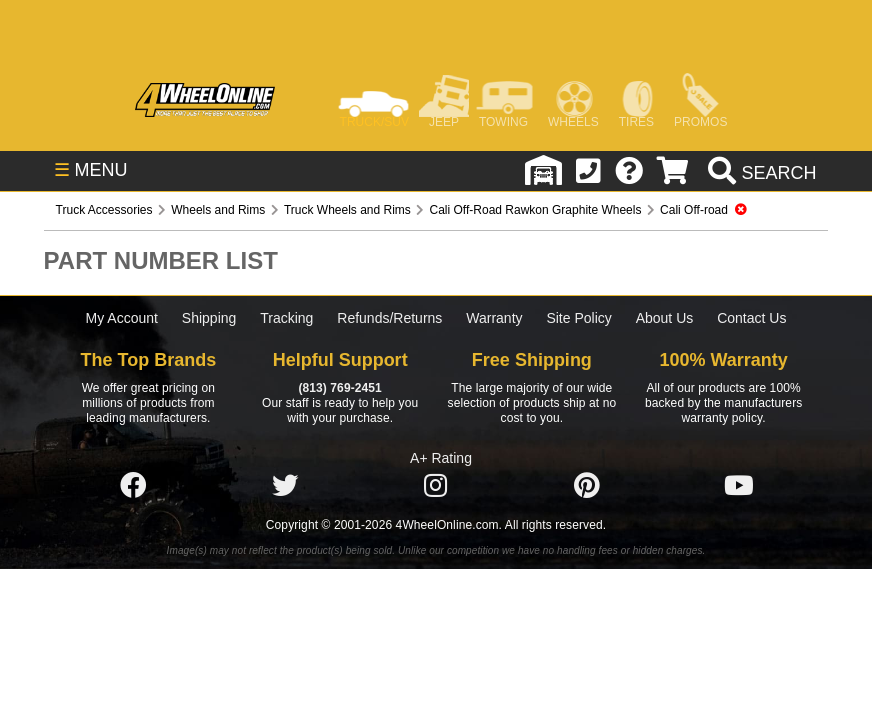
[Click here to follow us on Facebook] (133, 486)
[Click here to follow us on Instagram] (436, 486)
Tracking (286, 318)
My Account (122, 318)
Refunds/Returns (389, 318)
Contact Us (751, 318)
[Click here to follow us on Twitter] (285, 486)
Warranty (494, 318)
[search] (759, 173)
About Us (665, 318)
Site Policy (578, 318)
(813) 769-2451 (339, 388)
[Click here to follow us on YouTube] (739, 486)
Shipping (209, 318)
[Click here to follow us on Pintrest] (587, 486)
